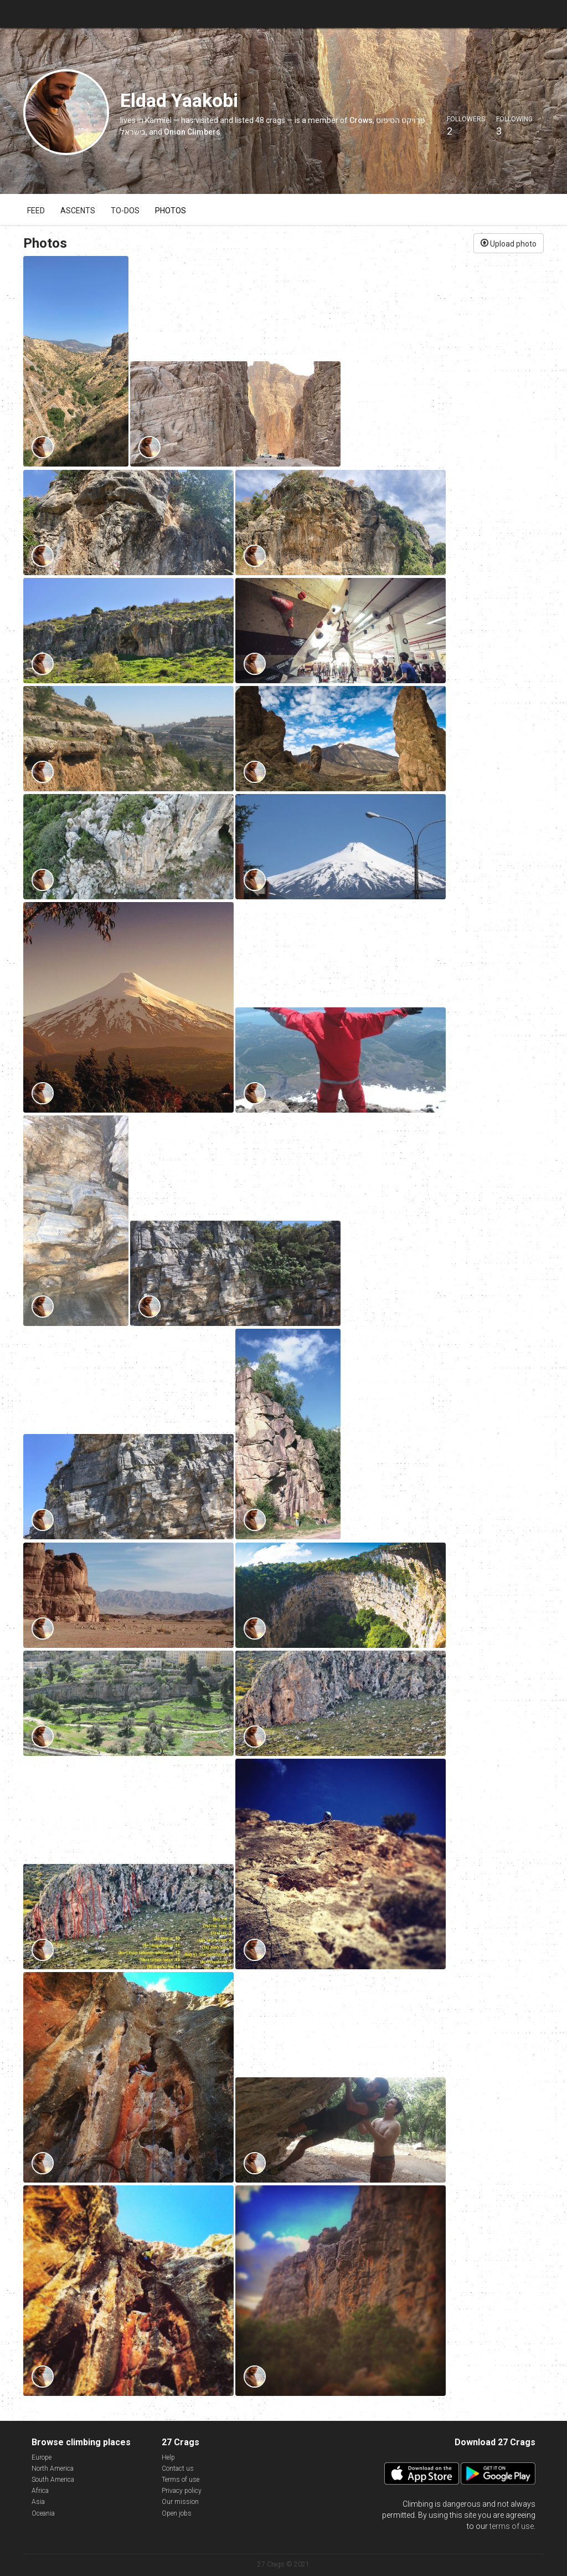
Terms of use (180, 2479)
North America (53, 2468)
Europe (41, 2457)
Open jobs (177, 2513)
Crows (361, 120)
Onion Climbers (192, 131)
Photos (170, 210)
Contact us (178, 2468)
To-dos (125, 210)
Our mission (180, 2502)
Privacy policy (182, 2491)
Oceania (43, 2513)
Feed (36, 210)
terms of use (511, 2526)
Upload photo (509, 242)
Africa (40, 2491)
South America (53, 2479)
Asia (38, 2502)
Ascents (77, 210)
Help (168, 2457)
